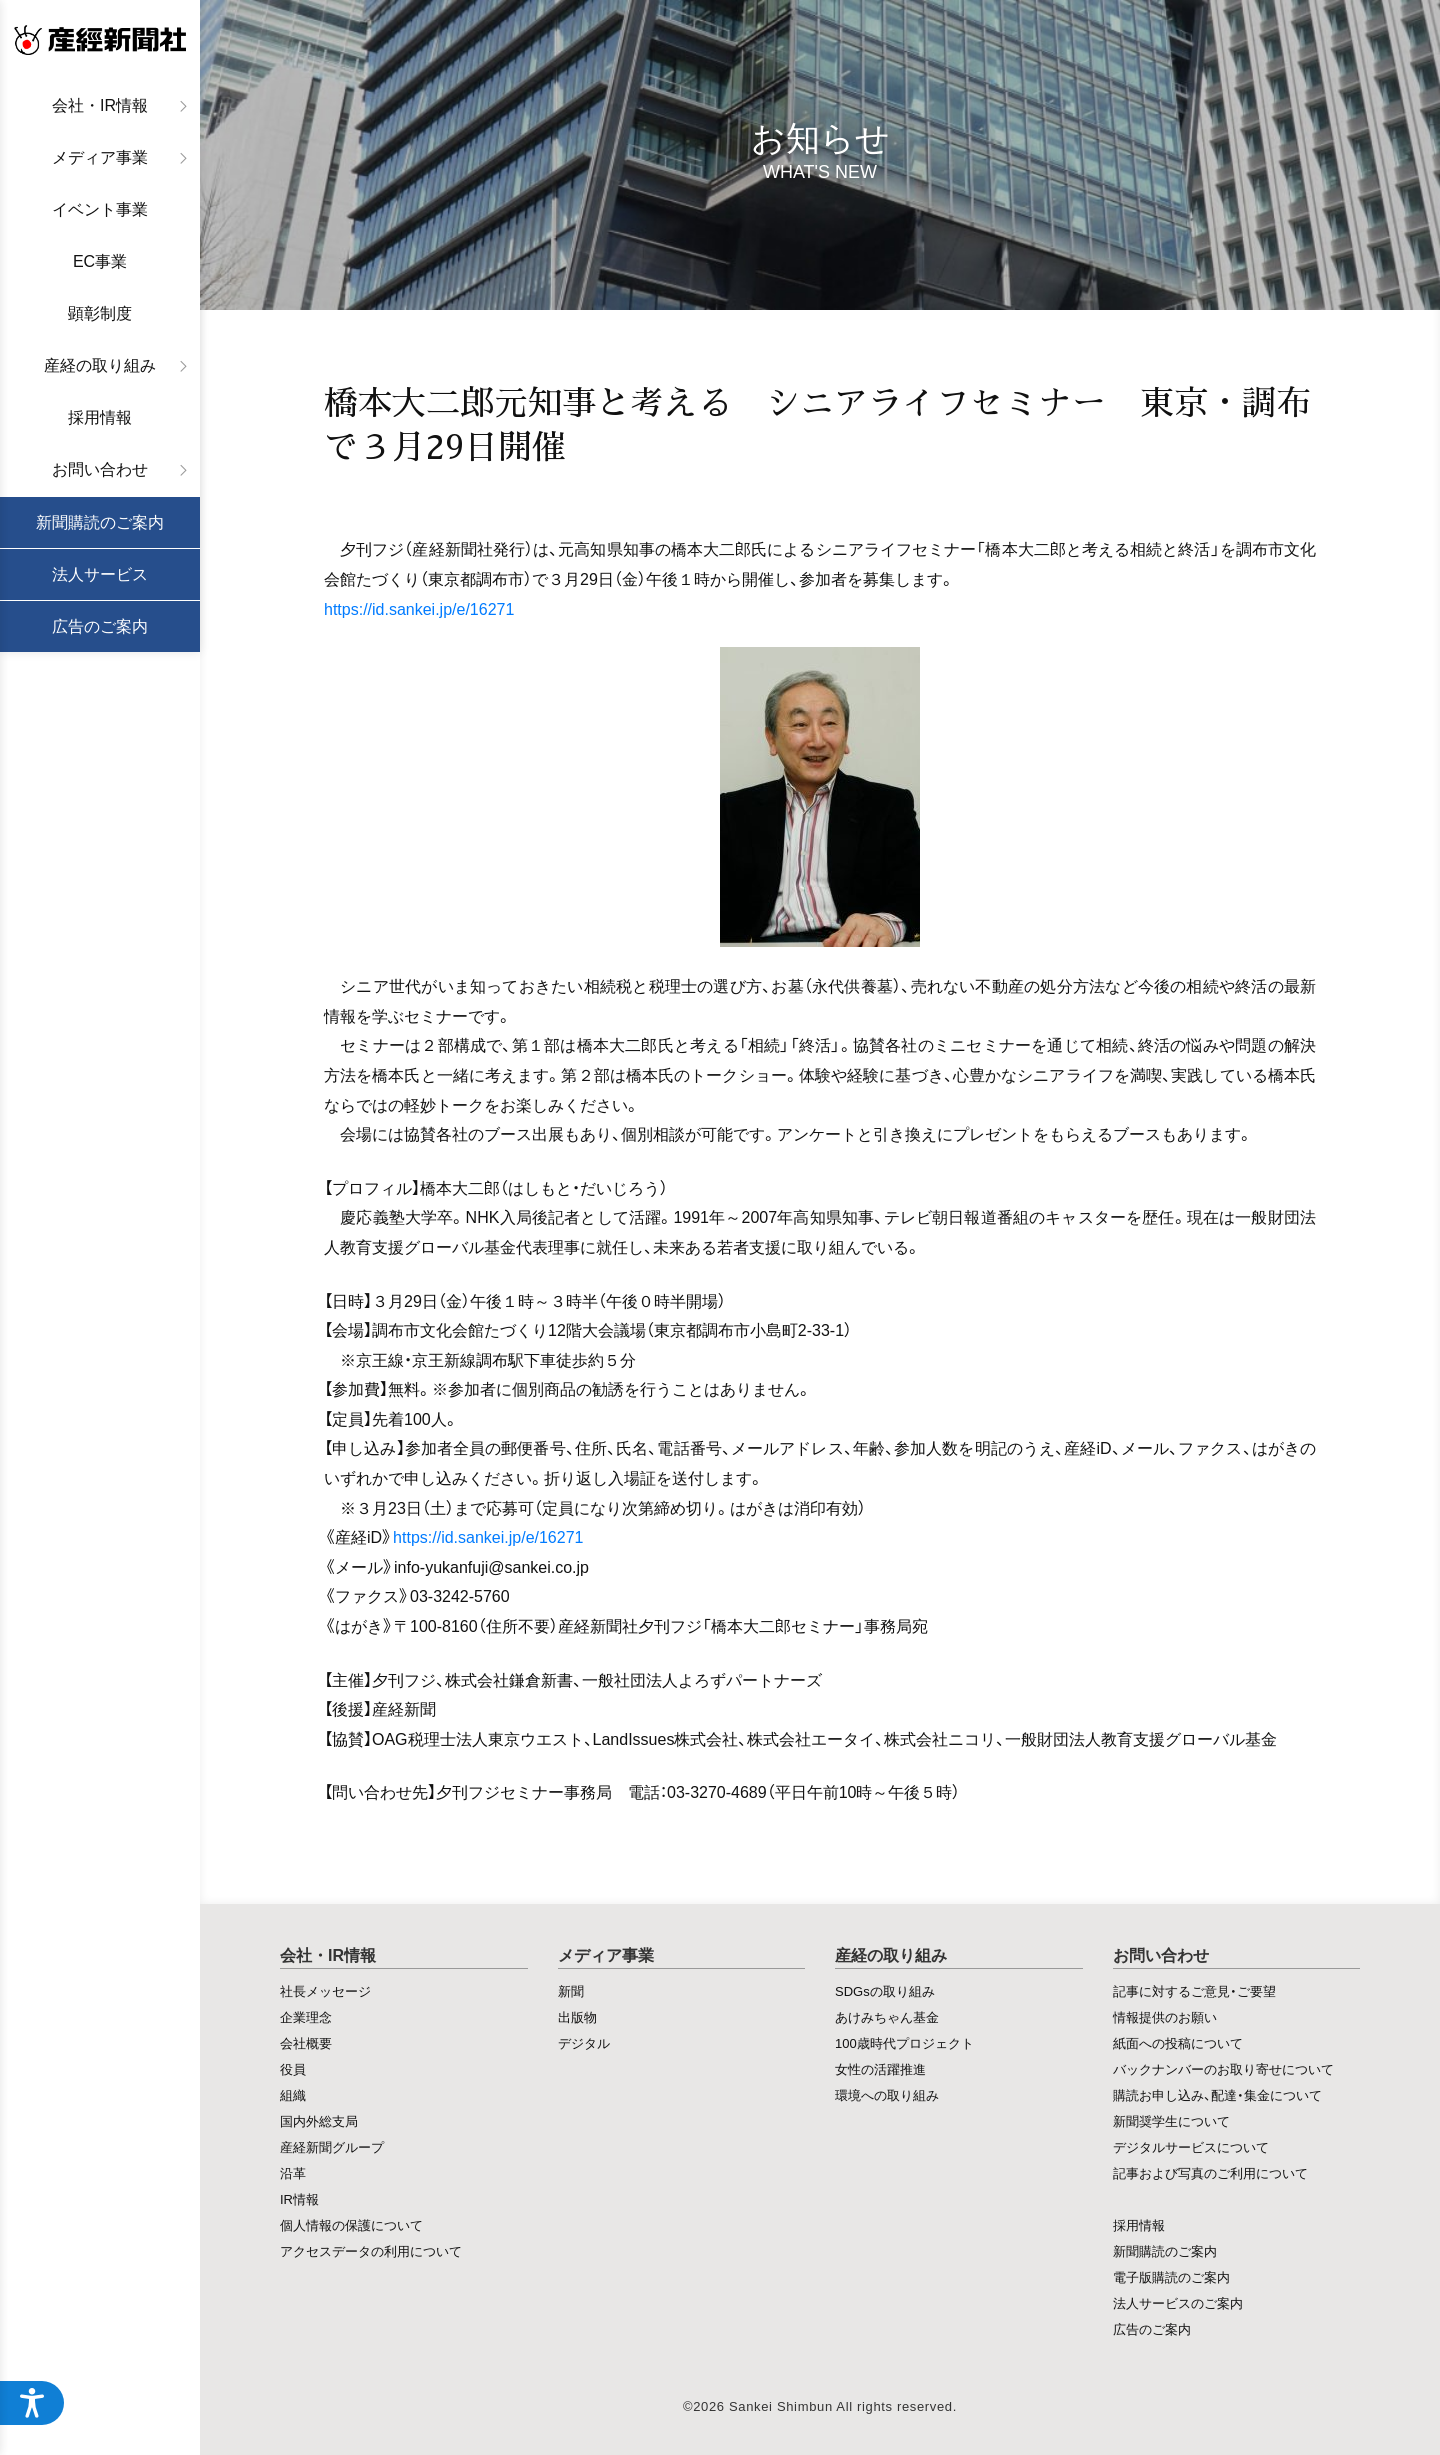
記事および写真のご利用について (1210, 2172)
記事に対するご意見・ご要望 (1194, 1990)
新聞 (571, 1990)
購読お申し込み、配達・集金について (1217, 2094)
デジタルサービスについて (1191, 2146)
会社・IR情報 (100, 105)
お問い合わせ (100, 469)
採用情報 (100, 417)
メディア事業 (100, 157)
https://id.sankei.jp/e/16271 (419, 608)
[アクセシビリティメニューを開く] (32, 2403)
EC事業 (100, 261)
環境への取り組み (887, 2094)
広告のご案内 (100, 626)
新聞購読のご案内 (100, 522)
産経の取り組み (100, 365)
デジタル (584, 2042)
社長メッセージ (325, 1990)
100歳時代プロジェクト (904, 2042)
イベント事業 (100, 209)
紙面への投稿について (1178, 2042)
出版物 (577, 2016)
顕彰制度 (100, 313)
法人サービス (100, 574)
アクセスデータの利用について (371, 2250)
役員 (293, 2068)
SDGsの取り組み (885, 1990)
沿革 (293, 2172)
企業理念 (306, 2016)
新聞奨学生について (1171, 2120)
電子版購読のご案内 (1171, 2276)
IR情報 (299, 2198)
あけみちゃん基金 (887, 2016)
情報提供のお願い (1165, 2016)
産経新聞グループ (332, 2146)
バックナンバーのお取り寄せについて (1223, 2068)
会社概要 (306, 2042)
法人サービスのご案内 (1178, 2302)
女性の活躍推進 (880, 2068)
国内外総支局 (319, 2120)
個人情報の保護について (351, 2224)
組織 (293, 2094)
